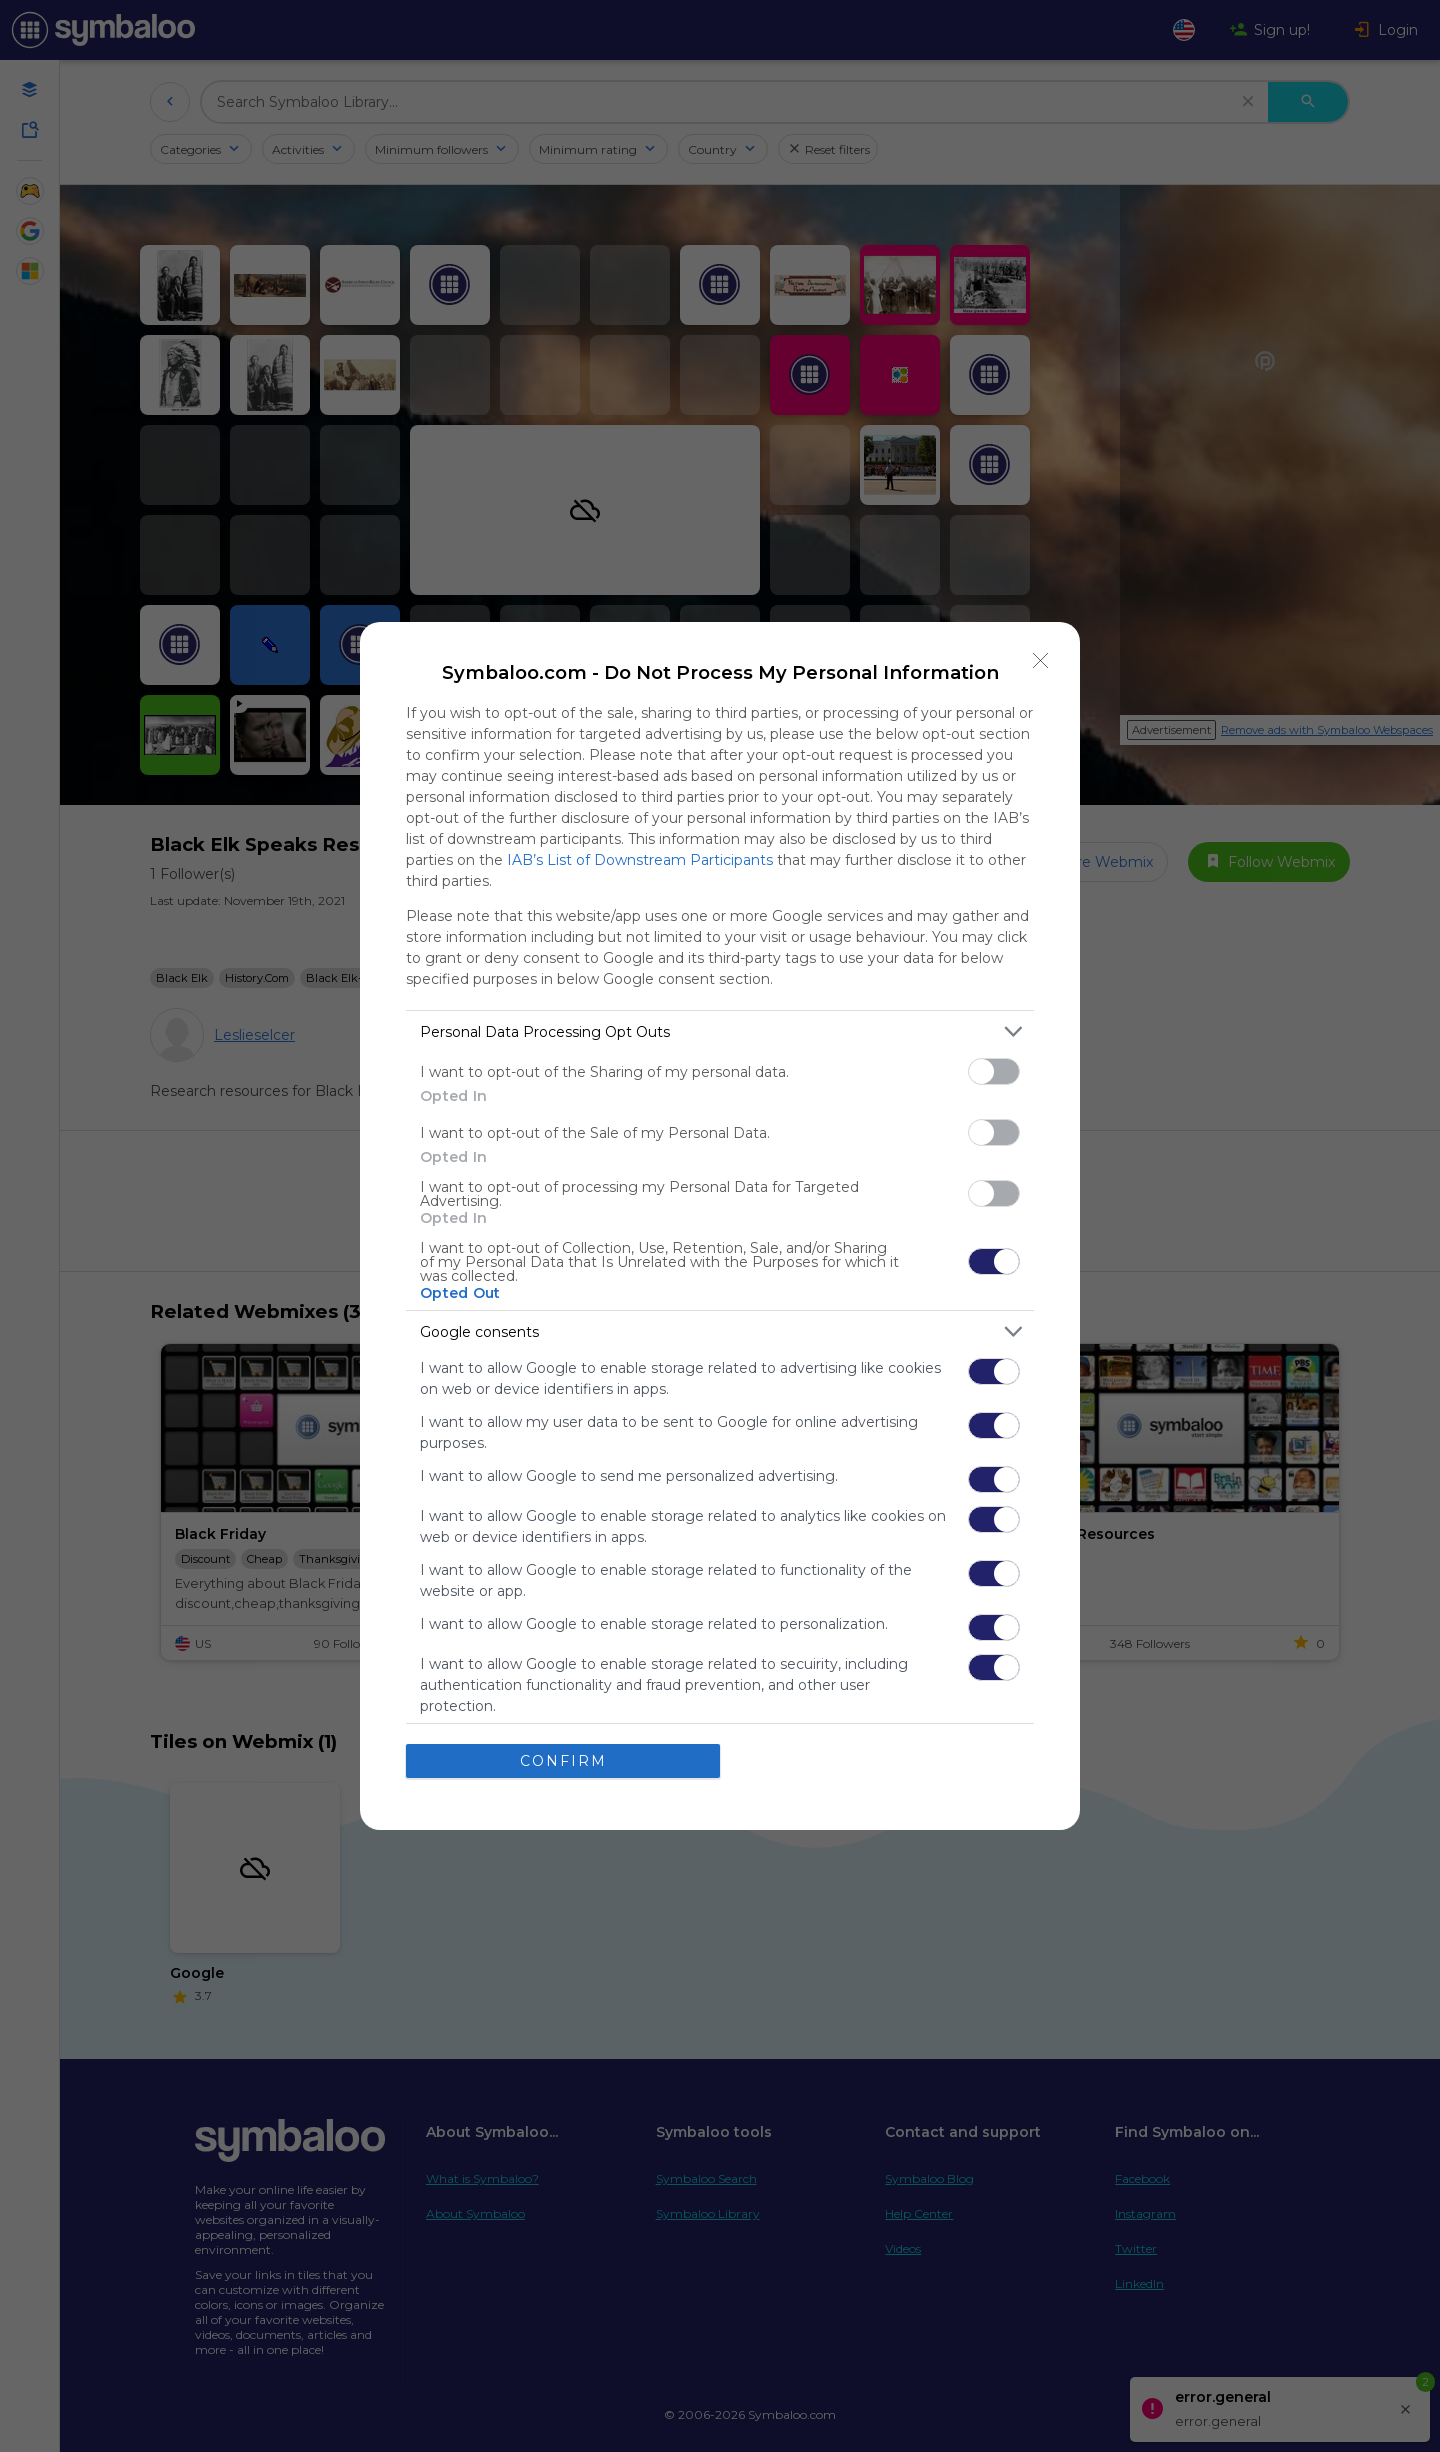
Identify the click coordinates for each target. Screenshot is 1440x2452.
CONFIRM (563, 1761)
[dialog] (720, 1226)
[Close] (1041, 661)
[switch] (994, 1071)
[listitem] (720, 1031)
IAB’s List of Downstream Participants (640, 860)
